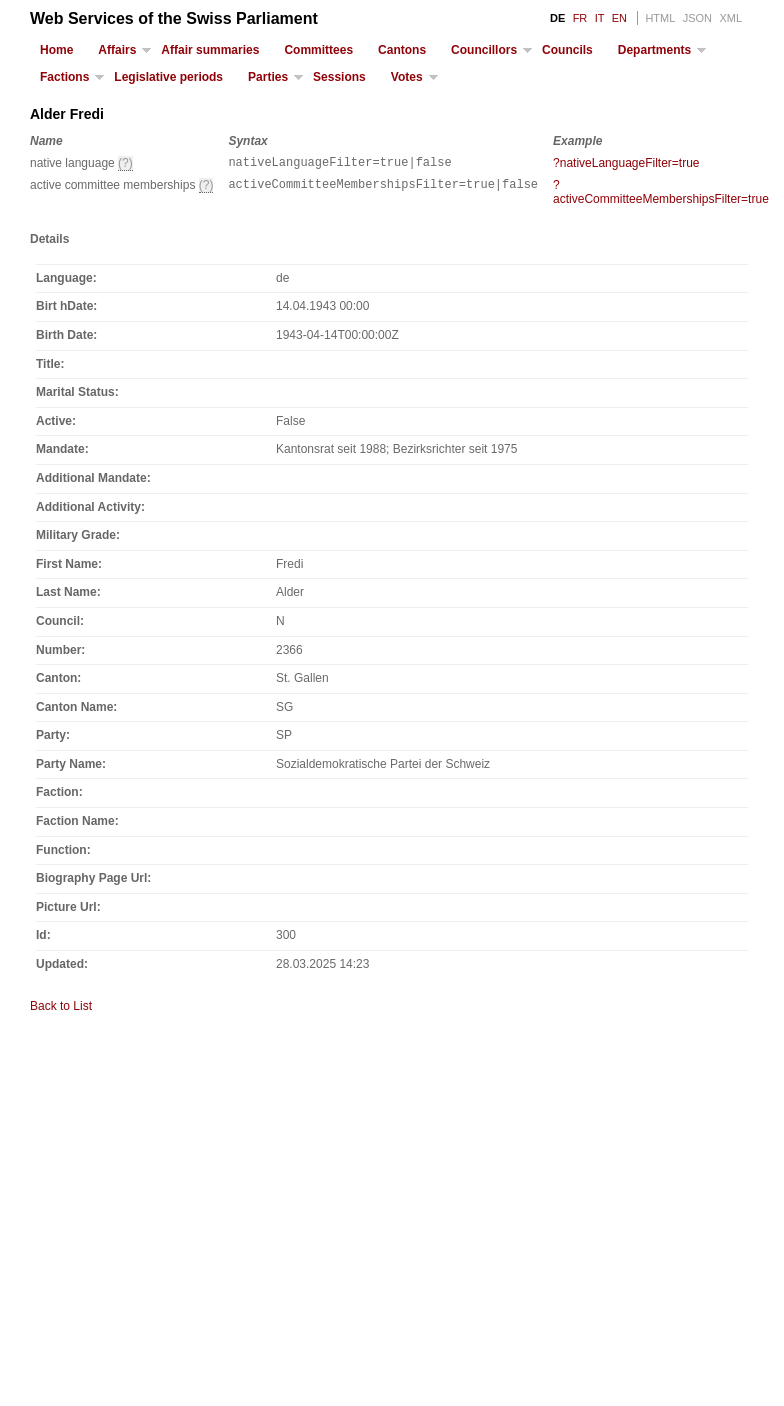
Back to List (61, 1009)
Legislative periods (168, 77)
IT (600, 18)
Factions (64, 77)
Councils (567, 50)
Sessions (339, 77)
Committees (318, 50)
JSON (697, 18)
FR (580, 18)
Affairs (117, 50)
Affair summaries (210, 50)
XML (730, 18)
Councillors (484, 50)
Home (56, 50)
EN (619, 18)
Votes (407, 77)
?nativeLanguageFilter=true (626, 163)
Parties (268, 77)
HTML (660, 18)
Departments (654, 50)
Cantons (402, 50)
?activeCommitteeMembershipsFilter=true (661, 195)
